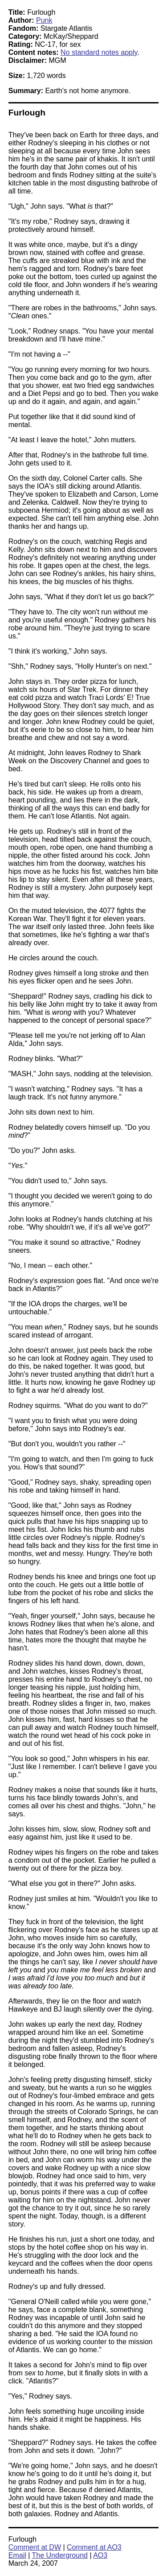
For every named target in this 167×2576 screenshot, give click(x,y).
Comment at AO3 (94, 2547)
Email (17, 2555)
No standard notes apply (99, 52)
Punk (44, 20)
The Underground (60, 2555)
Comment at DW (34, 2547)
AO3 (100, 2555)
